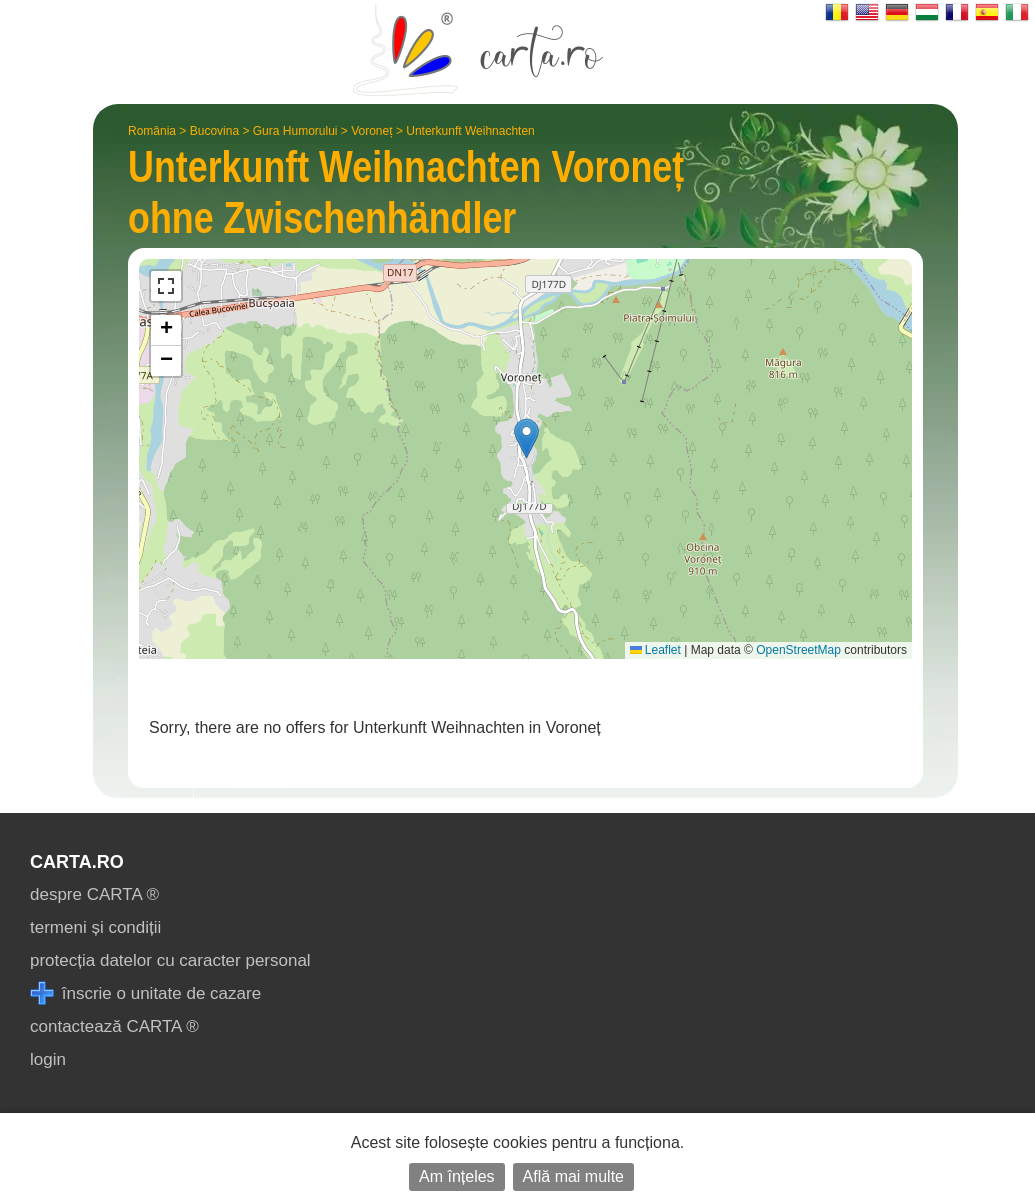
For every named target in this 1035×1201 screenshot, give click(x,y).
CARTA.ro (77, 862)
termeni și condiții (95, 927)
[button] (526, 438)
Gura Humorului (295, 131)
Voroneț (371, 131)
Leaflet (655, 650)
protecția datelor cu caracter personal (170, 960)
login (48, 1059)
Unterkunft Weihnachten (470, 131)
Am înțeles (457, 1176)
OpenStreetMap (798, 650)
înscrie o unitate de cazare (145, 993)
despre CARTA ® (94, 894)
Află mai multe (573, 1176)
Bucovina (214, 131)
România (152, 131)
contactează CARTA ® (114, 1026)
